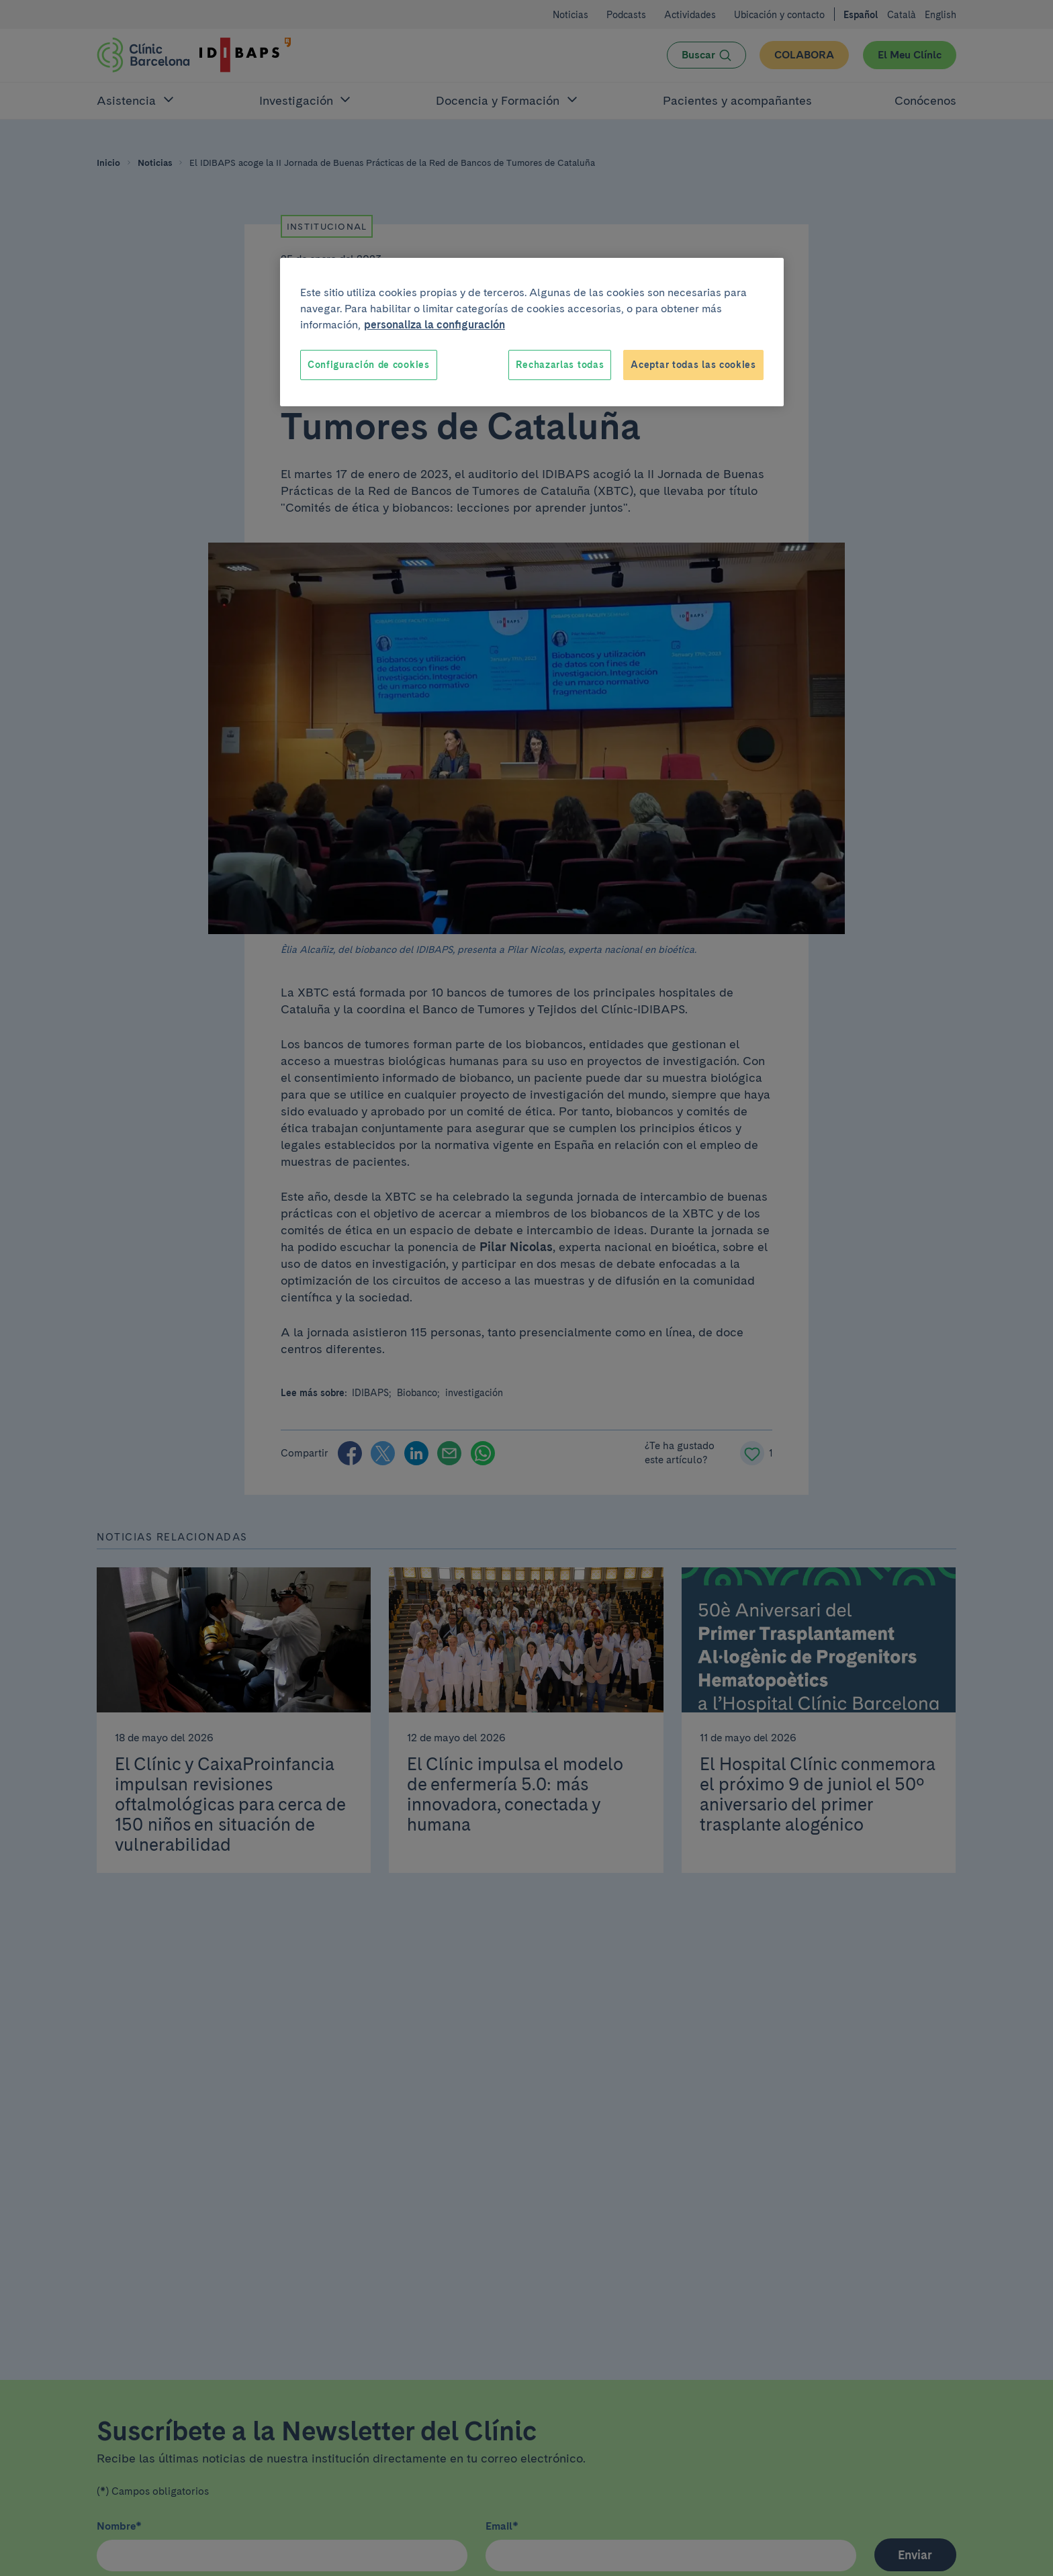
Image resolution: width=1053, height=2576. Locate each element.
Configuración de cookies (369, 364)
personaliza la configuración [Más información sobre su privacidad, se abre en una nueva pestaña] (434, 324)
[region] (532, 332)
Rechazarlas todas (560, 364)
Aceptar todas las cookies (693, 364)
